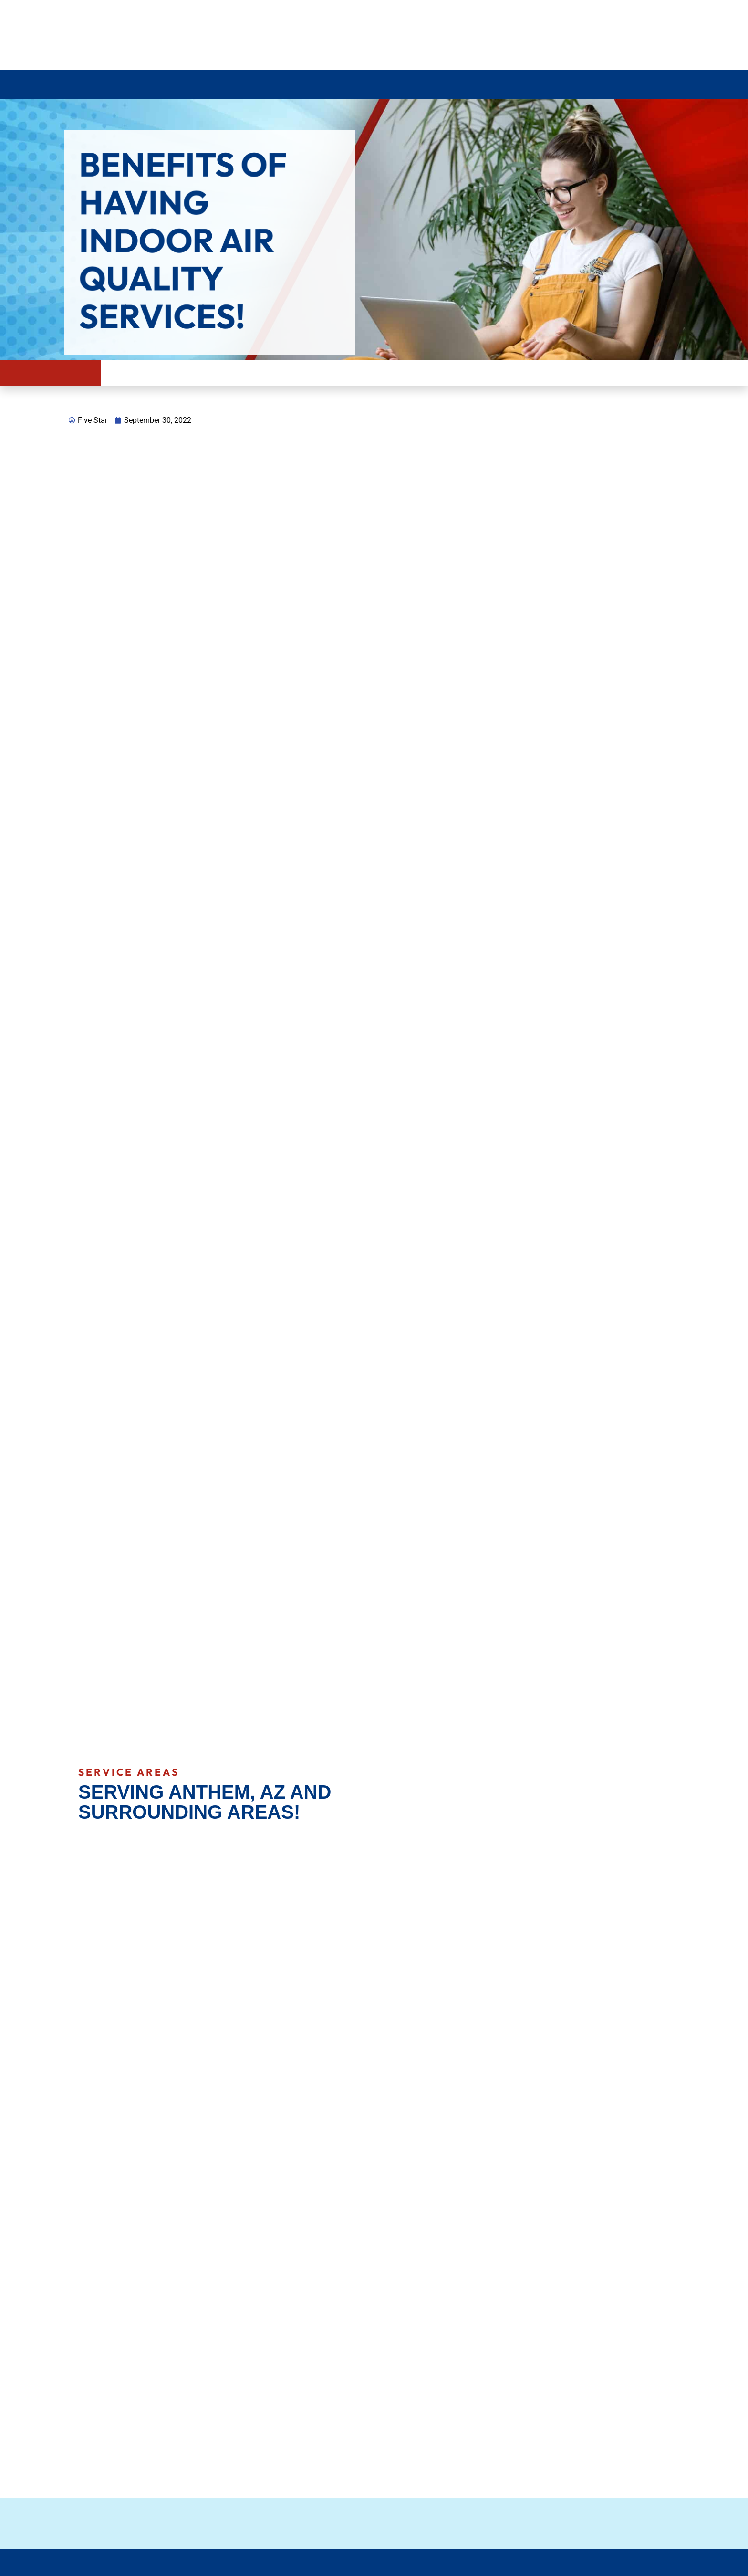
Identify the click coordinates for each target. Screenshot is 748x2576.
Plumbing (282, 81)
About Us (568, 81)
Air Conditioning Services (156, 81)
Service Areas (509, 81)
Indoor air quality (350, 81)
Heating (234, 81)
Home (82, 81)
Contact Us (655, 81)
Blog (610, 81)
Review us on (299, 35)
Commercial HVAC (434, 81)
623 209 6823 (479, 37)
